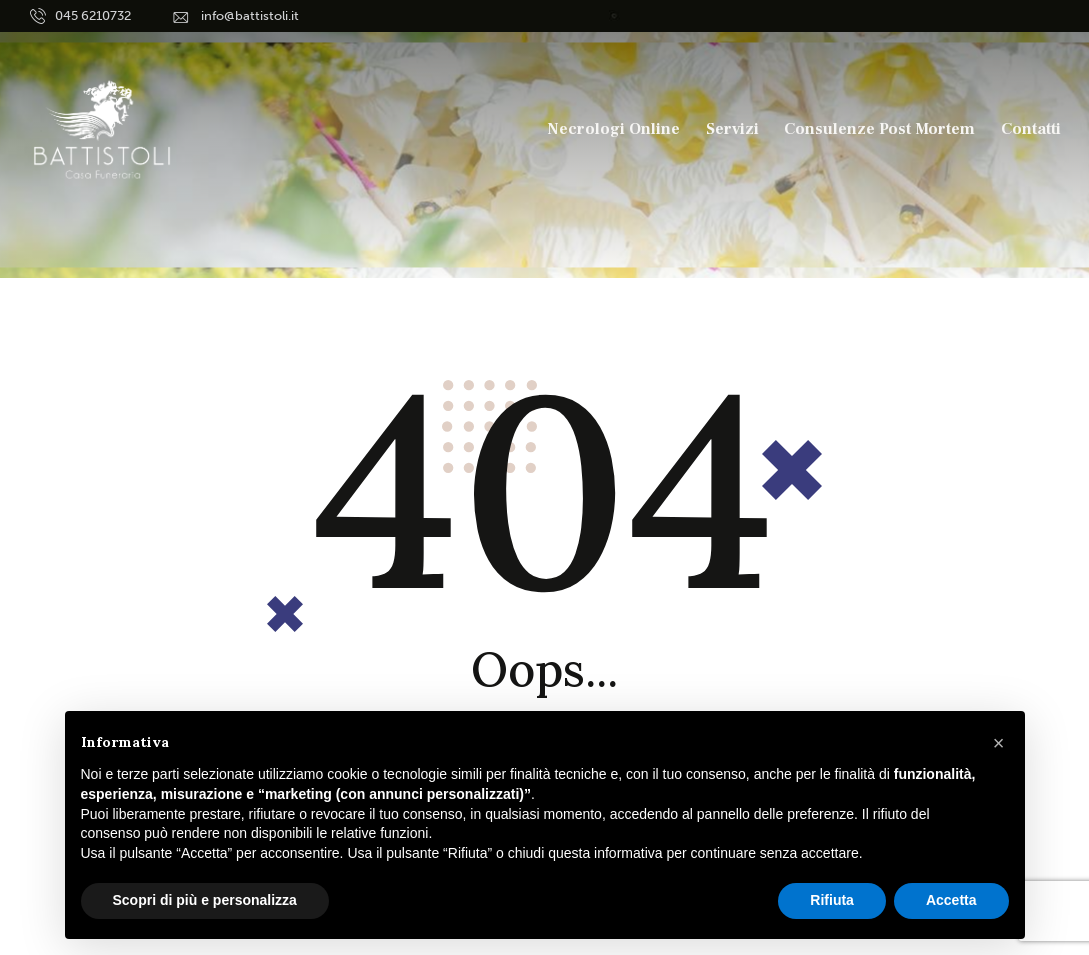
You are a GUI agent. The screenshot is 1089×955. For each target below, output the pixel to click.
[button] (999, 743)
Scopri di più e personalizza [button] (205, 900)
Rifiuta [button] (832, 900)
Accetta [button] (951, 900)
